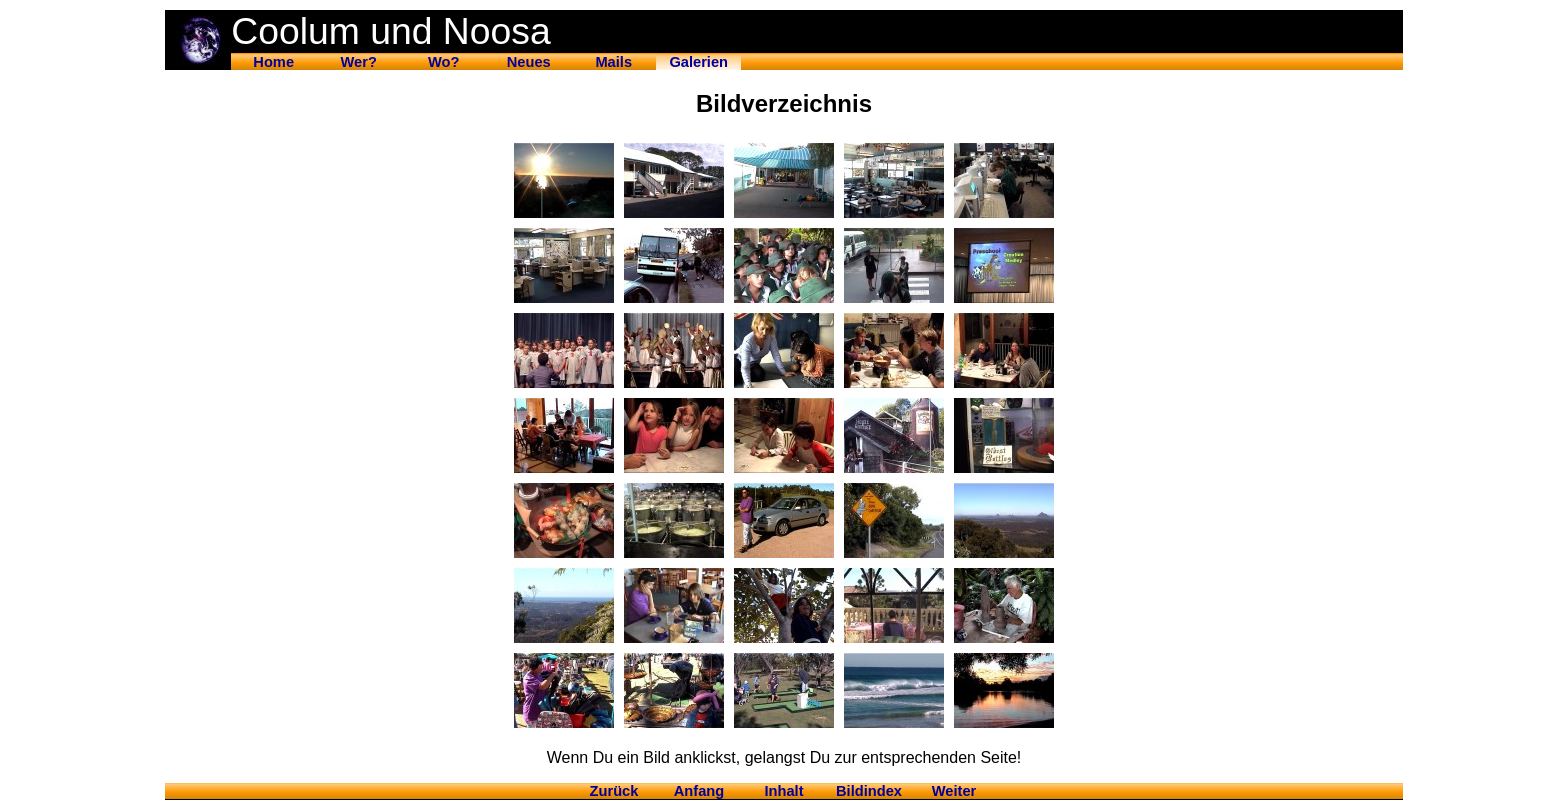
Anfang (699, 791)
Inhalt (783, 791)
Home (273, 62)
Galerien (698, 62)
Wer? (359, 62)
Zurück (614, 791)
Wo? (443, 62)
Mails (613, 62)
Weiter (954, 791)
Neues (529, 62)
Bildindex (869, 791)
